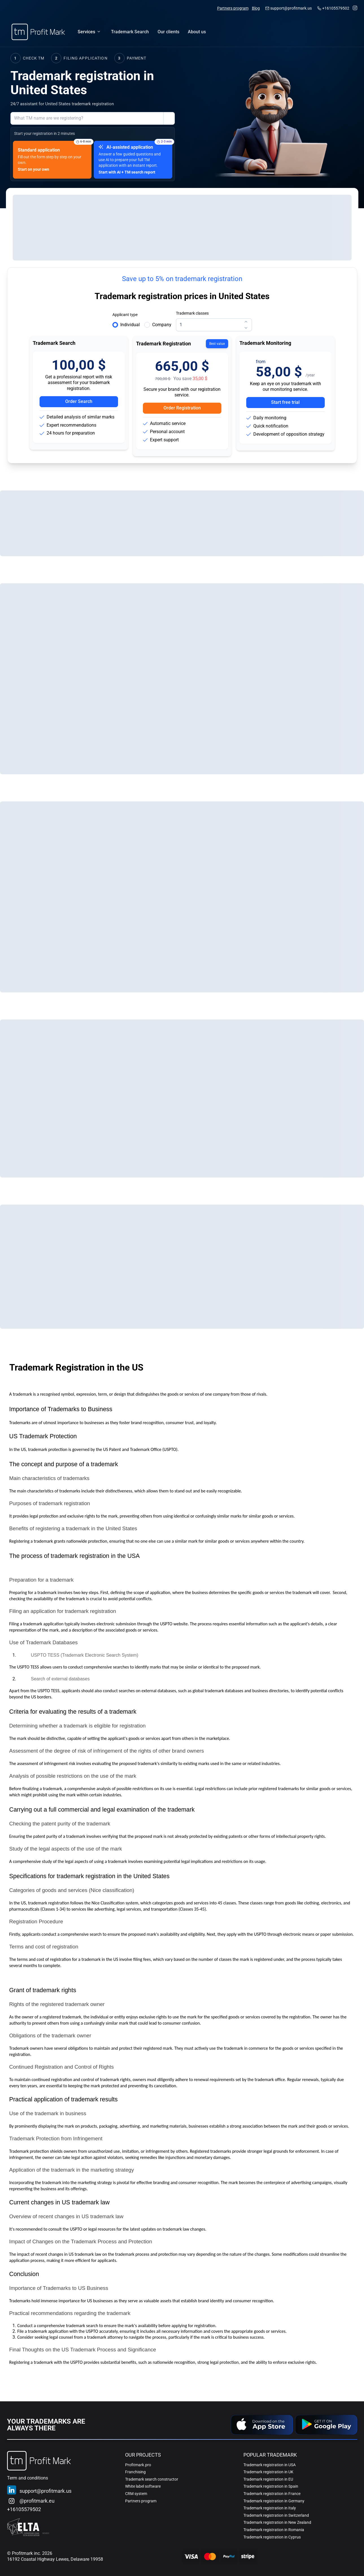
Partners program (233, 8)
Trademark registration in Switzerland (276, 2515)
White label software (143, 2486)
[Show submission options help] (169, 118)
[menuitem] (129, 32)
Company (161, 324)
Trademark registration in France (271, 2493)
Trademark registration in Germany (273, 2501)
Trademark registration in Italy (269, 2508)
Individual (130, 324)
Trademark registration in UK (268, 2472)
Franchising (135, 2472)
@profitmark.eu (37, 2501)
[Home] (38, 32)
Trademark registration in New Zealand (277, 2522)
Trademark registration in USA (269, 2465)
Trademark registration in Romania (273, 2529)
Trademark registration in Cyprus (272, 2537)
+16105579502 (335, 8)
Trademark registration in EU (268, 2479)
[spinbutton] (214, 324)
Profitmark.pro (138, 2465)
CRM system (136, 2493)
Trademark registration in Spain (270, 2486)
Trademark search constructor (151, 2479)
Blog (256, 8)
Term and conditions (27, 2478)
